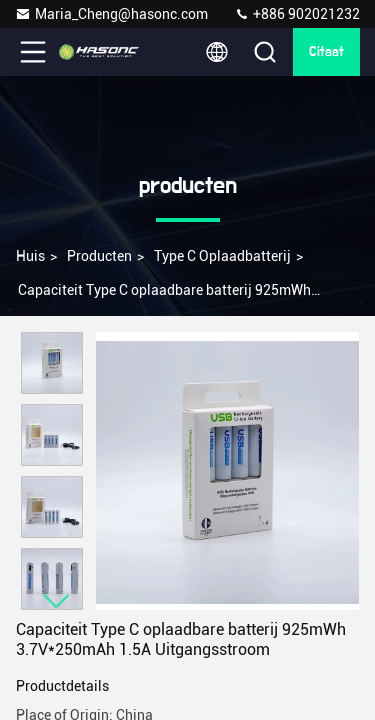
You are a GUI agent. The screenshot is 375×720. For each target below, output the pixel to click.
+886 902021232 (297, 14)
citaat (326, 52)
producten (99, 256)
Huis (30, 256)
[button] (57, 601)
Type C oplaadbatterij (222, 256)
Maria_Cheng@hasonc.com (111, 14)
